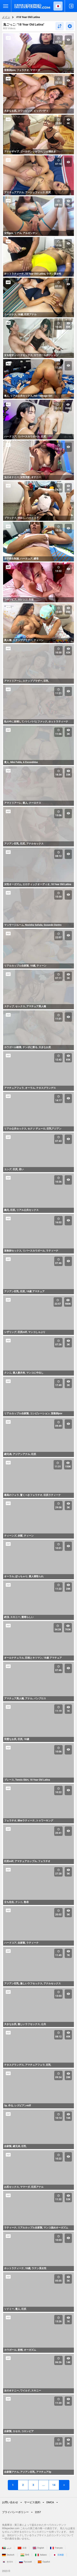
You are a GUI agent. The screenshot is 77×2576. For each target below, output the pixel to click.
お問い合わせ (10, 2502)
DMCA (50, 2502)
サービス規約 (32, 2502)
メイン (6, 17)
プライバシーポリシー (15, 2512)
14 (53, 2484)
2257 (38, 2512)
